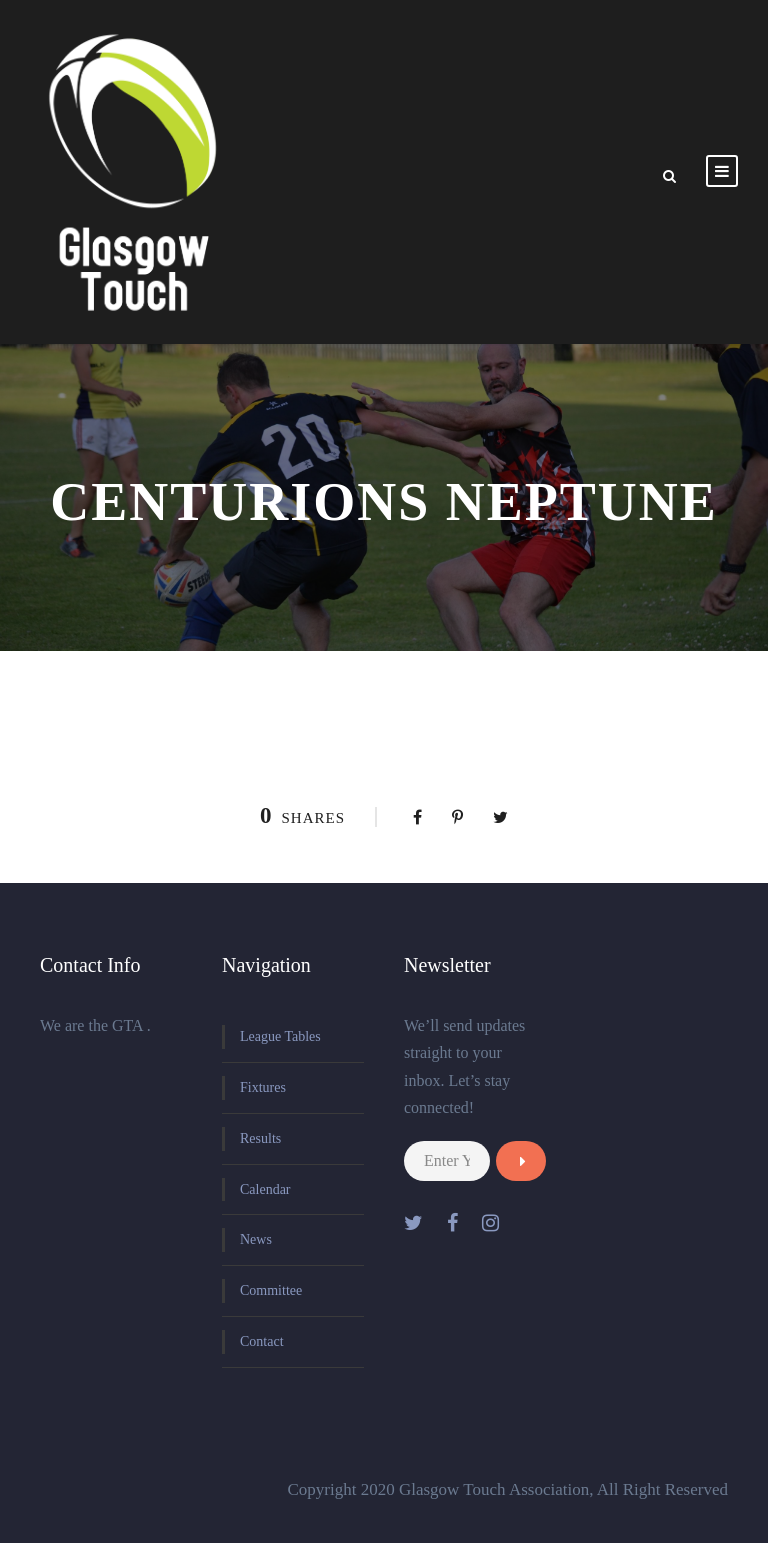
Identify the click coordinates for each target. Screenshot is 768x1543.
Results (260, 1138)
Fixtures (263, 1087)
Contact (262, 1341)
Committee (271, 1290)
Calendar (265, 1189)
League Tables (280, 1036)
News (256, 1239)
